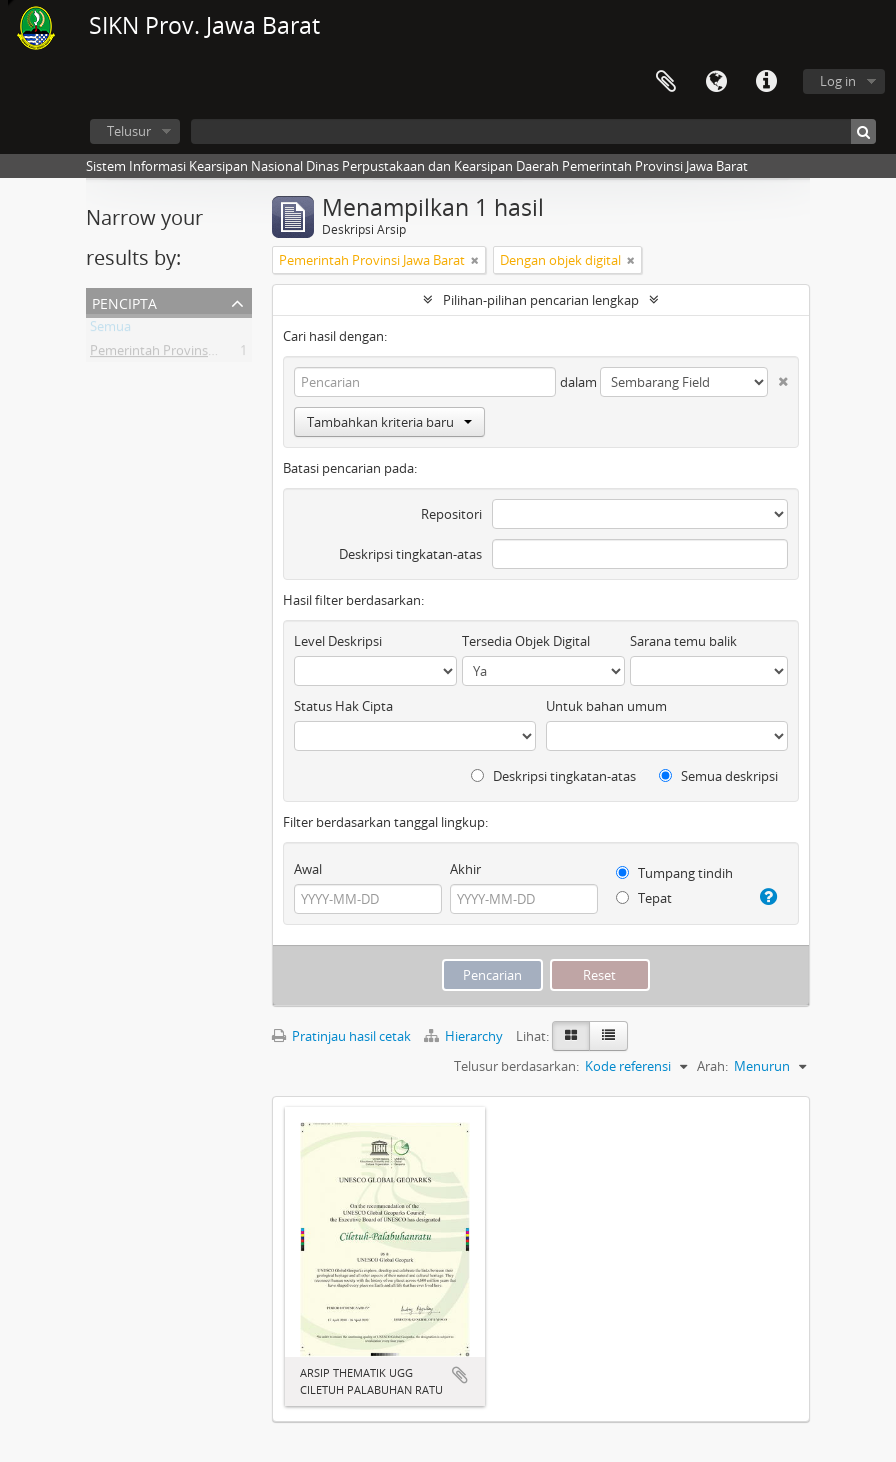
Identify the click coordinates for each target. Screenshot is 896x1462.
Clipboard (666, 82)
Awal (308, 869)
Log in (838, 81)
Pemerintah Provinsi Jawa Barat (183, 354)
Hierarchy (465, 1036)
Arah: (712, 1066)
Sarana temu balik (683, 641)
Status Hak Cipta (343, 706)
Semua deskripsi (718, 776)
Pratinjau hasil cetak (341, 1036)
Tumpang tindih (674, 873)
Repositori (451, 514)
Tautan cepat (766, 82)
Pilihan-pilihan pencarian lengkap (541, 300)
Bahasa (716, 82)
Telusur (129, 131)
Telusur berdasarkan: (516, 1066)
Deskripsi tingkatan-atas (410, 554)
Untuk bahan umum (606, 706)
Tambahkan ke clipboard (460, 1375)
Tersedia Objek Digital (526, 641)
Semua (110, 330)
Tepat (644, 898)
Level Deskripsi (338, 641)
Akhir (465, 869)
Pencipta (124, 301)
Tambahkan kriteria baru (389, 422)
